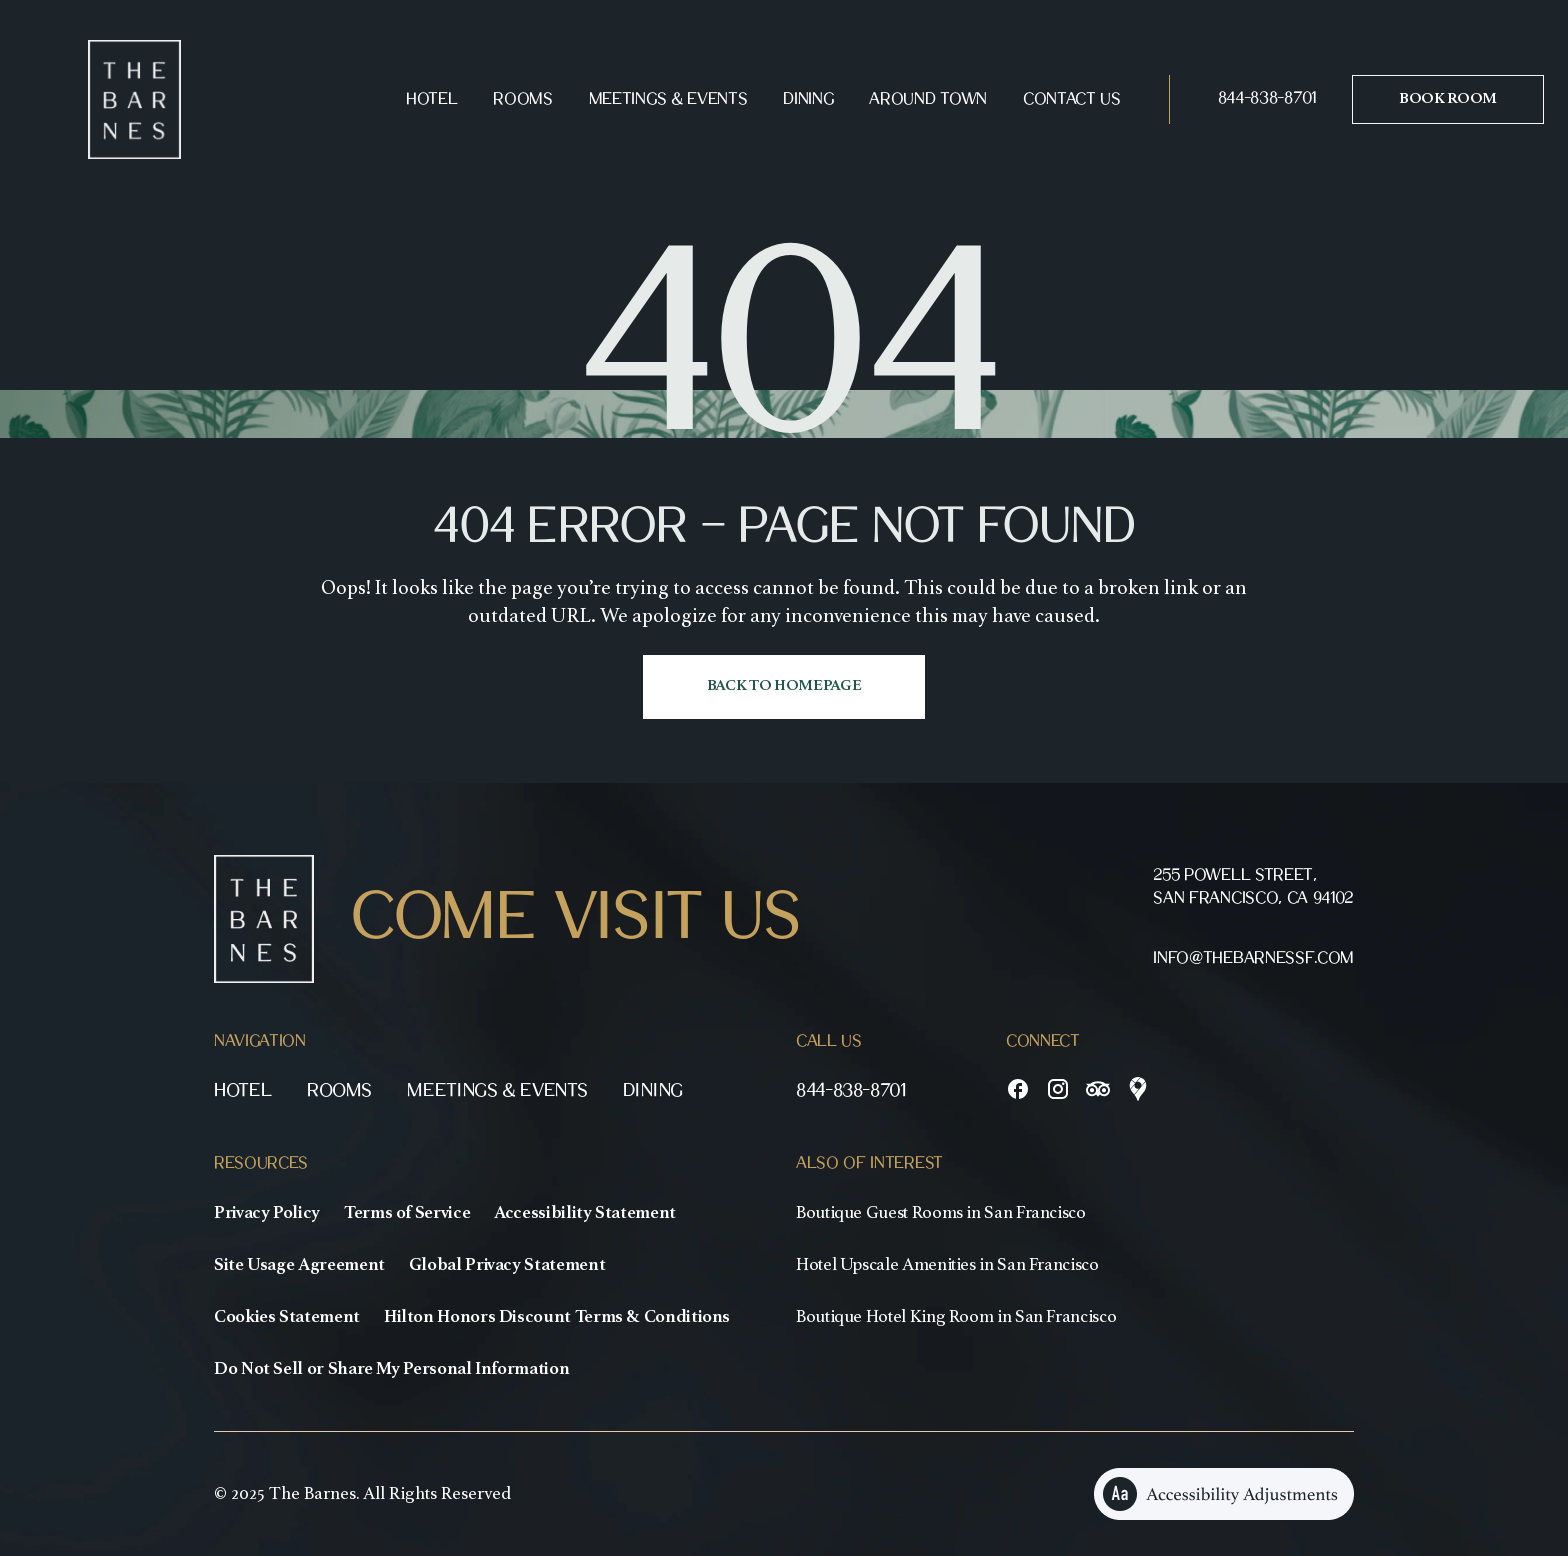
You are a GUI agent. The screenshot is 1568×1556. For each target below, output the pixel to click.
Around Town (927, 99)
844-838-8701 (1267, 98)
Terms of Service (407, 1213)
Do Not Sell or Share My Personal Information (391, 1369)
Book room (1448, 99)
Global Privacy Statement (507, 1265)
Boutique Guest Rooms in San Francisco (941, 1213)
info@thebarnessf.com (1253, 958)
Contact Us (1072, 99)
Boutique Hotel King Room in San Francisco (956, 1317)
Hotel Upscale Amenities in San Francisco (947, 1265)
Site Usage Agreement (299, 1265)
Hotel (431, 99)
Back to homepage (784, 686)
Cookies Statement (287, 1317)
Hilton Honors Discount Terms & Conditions (557, 1317)
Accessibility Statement (585, 1213)
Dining (808, 99)
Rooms (522, 99)
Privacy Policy (267, 1213)
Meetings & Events (668, 99)
